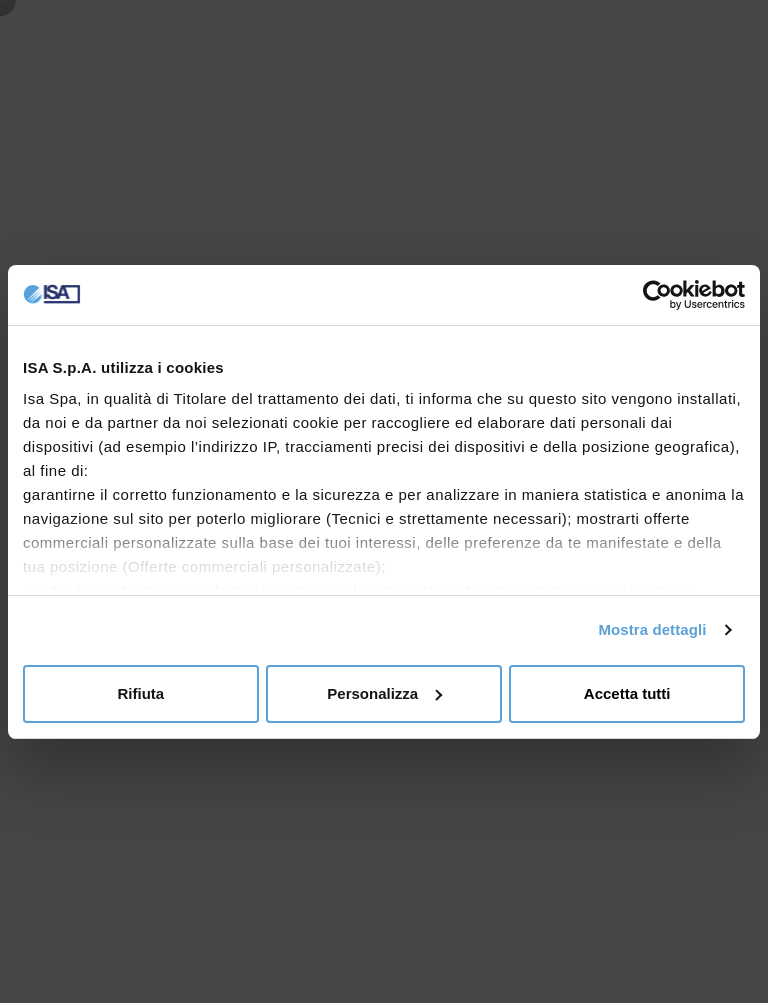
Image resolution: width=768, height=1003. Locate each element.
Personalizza (384, 693)
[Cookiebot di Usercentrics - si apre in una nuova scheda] (657, 295)
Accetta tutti (627, 693)
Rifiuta (140, 693)
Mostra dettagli (652, 629)
